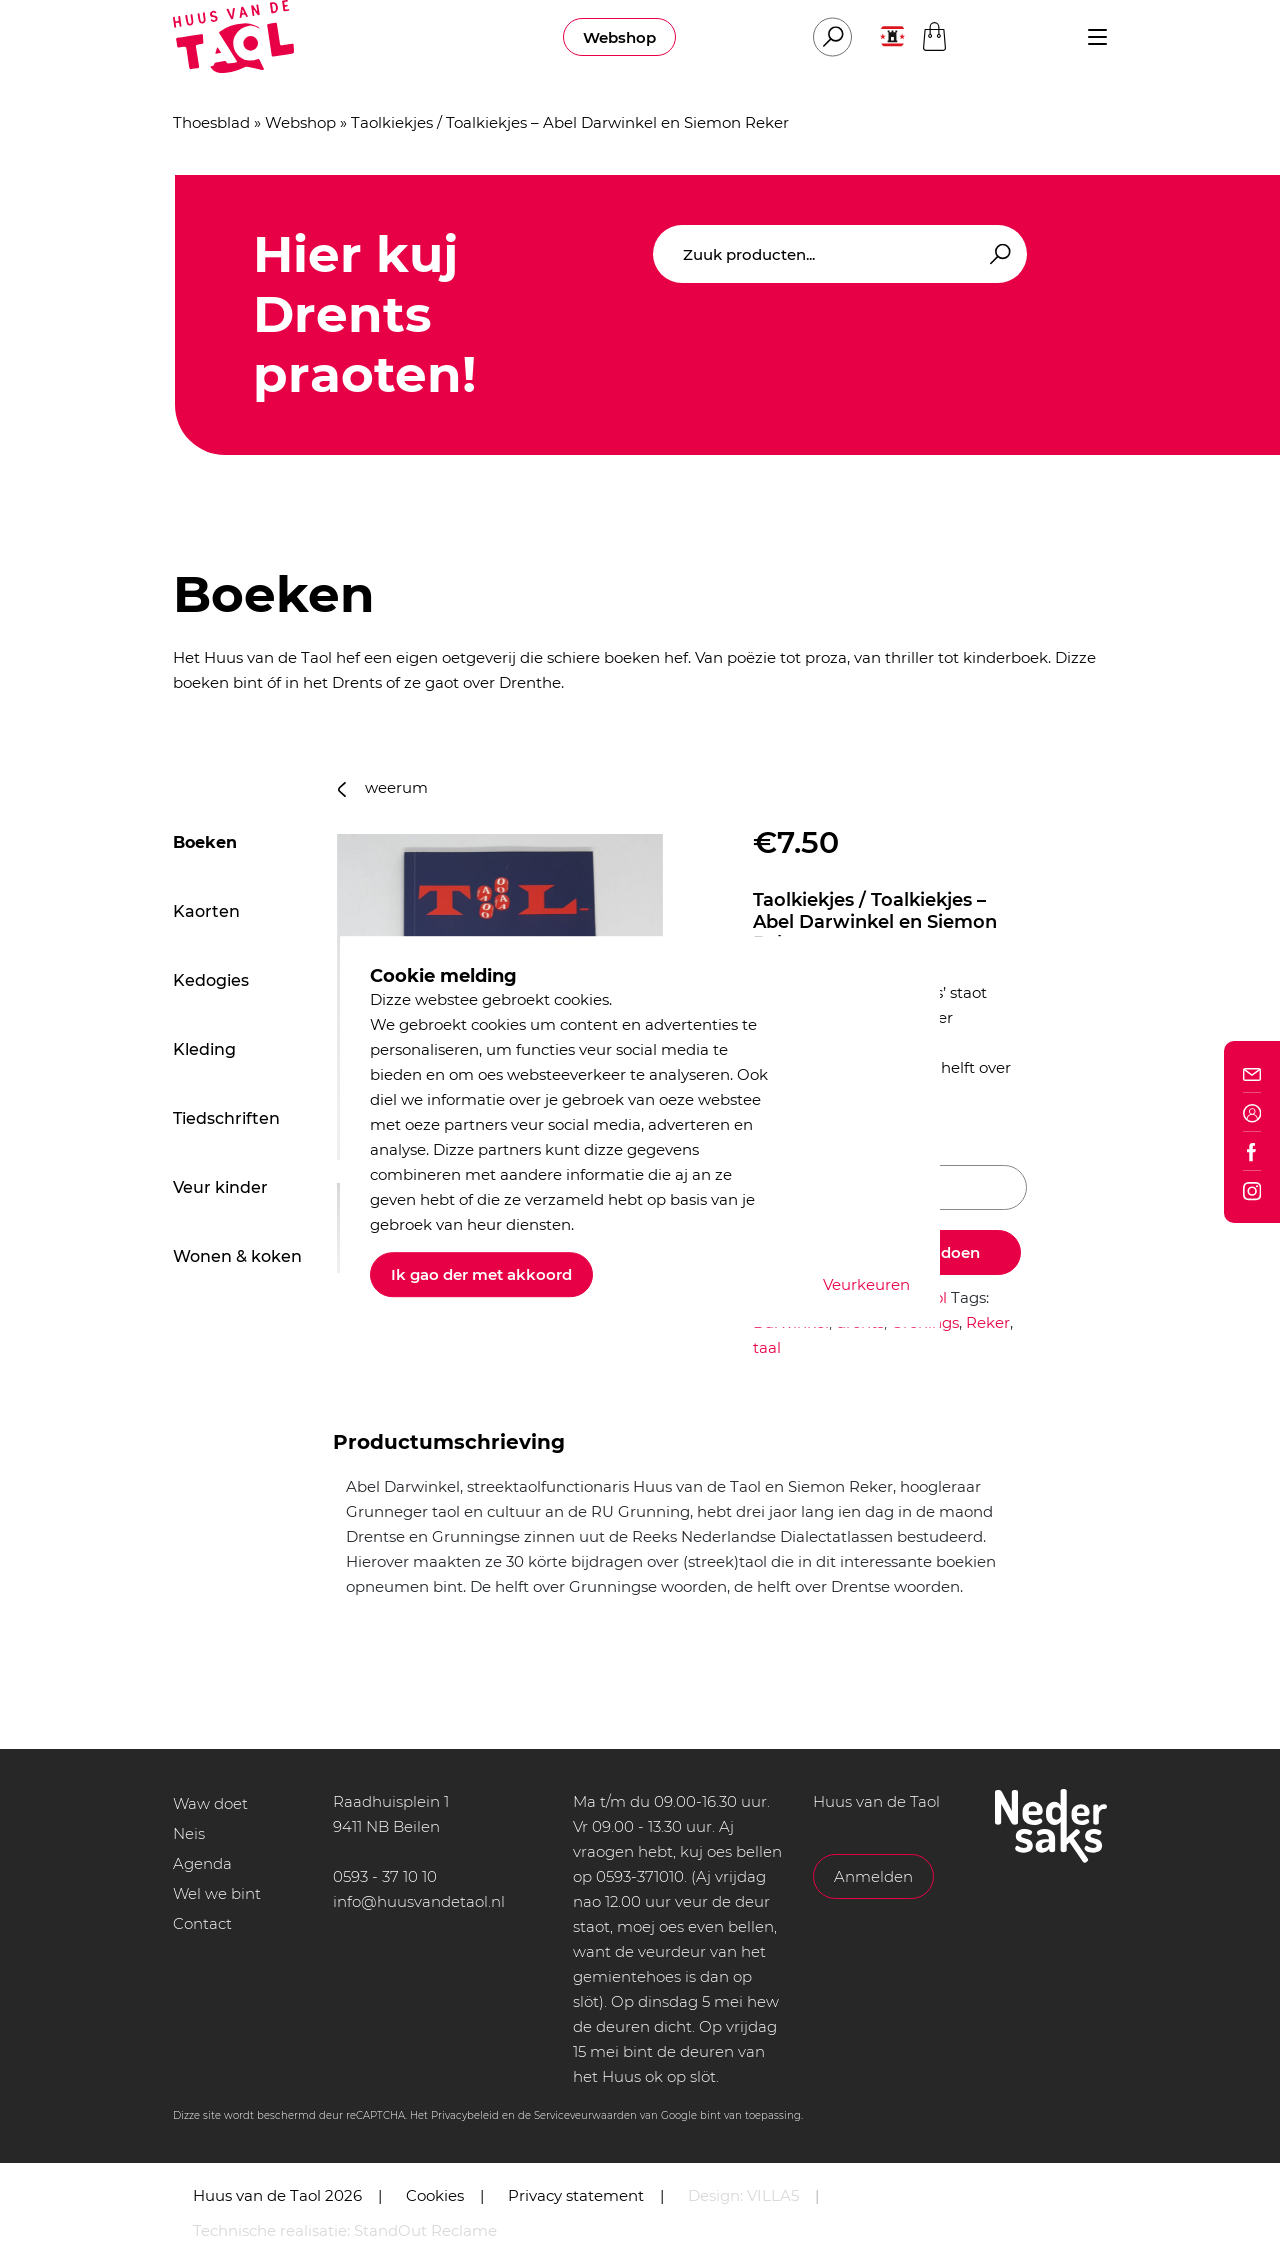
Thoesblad (211, 122)
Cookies (435, 2195)
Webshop (619, 37)
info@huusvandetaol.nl (419, 1901)
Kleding (204, 1049)
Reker (988, 1322)
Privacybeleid (465, 2115)
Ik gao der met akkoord (481, 1274)
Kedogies (211, 980)
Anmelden (873, 1876)
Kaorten (206, 911)
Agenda (202, 1863)
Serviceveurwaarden (585, 2115)
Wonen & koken (237, 1256)
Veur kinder (220, 1187)
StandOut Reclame (425, 2230)
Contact (202, 1923)
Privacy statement (576, 2195)
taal (767, 1347)
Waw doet (210, 1803)
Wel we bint (217, 1893)
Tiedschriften (226, 1118)
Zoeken (997, 254)
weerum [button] (383, 787)
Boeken (205, 842)
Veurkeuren (866, 1284)
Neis (189, 1833)
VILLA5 (773, 2195)
